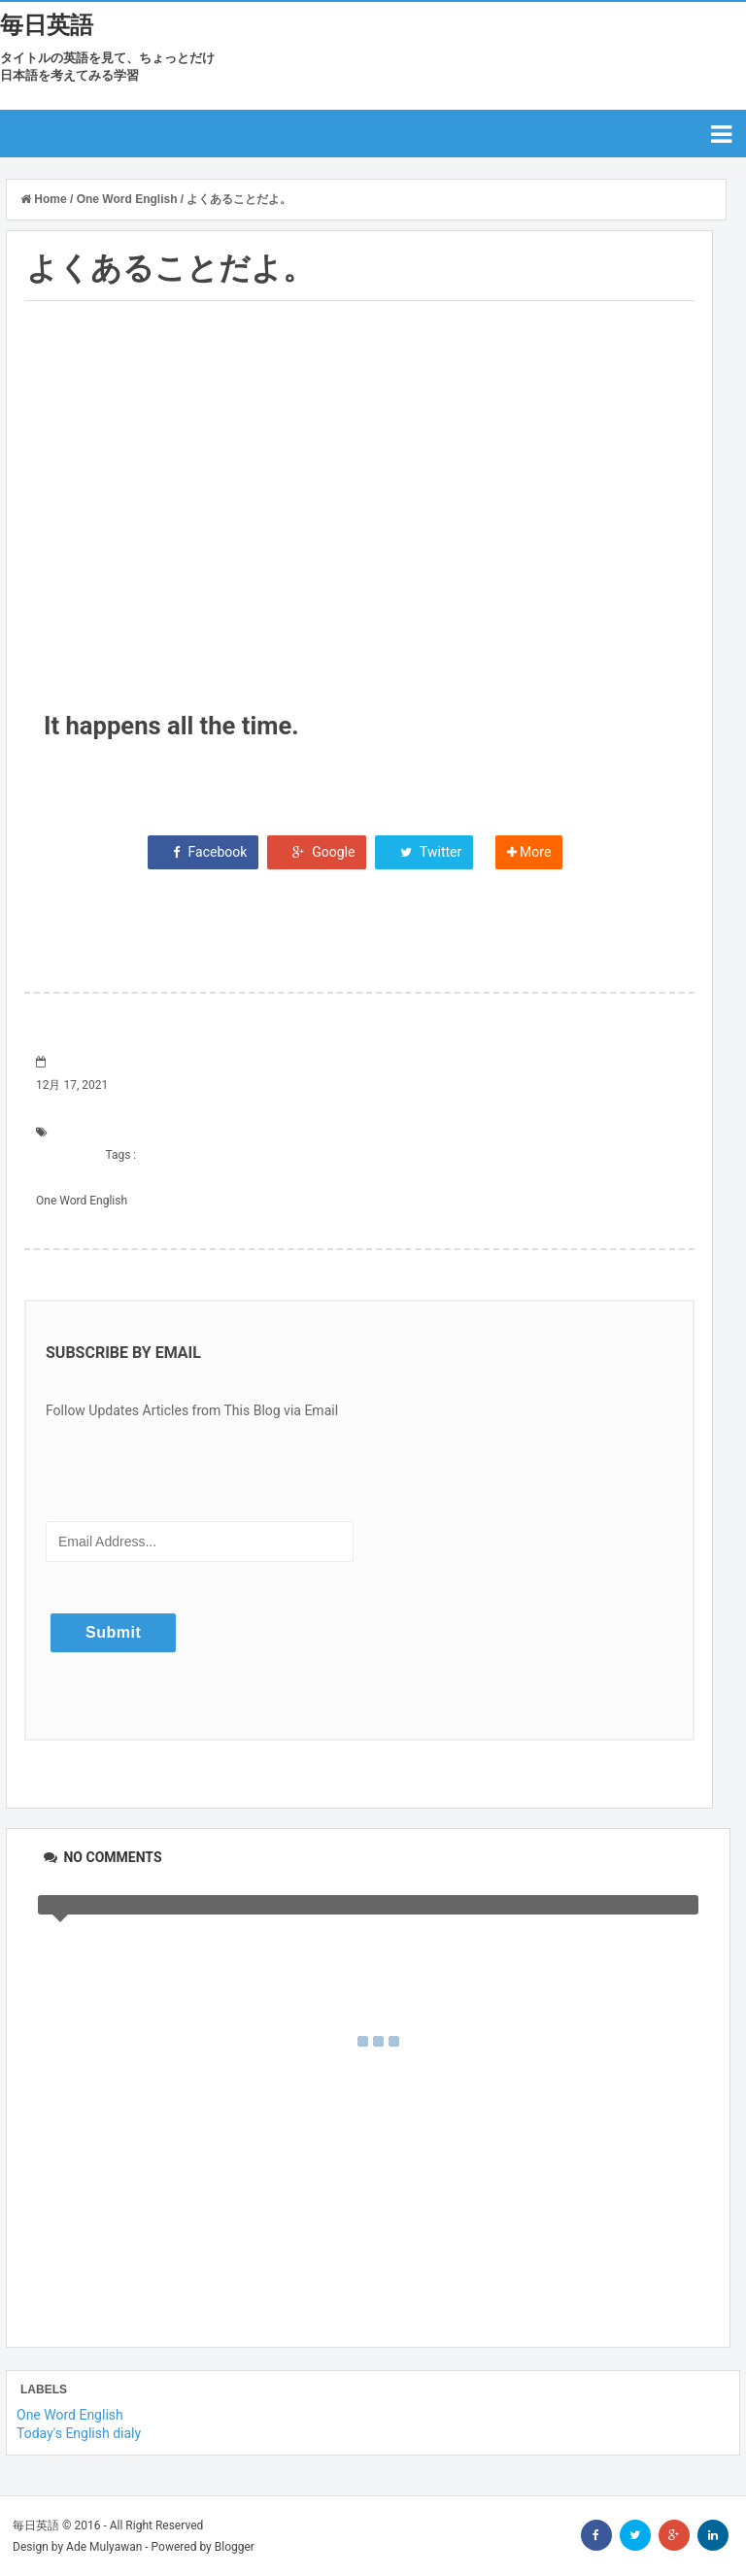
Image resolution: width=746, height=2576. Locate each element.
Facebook (203, 852)
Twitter (424, 852)
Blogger (234, 2547)
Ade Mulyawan (104, 2547)
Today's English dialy (79, 2433)
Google (317, 852)
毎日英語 (46, 25)
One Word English (81, 1200)
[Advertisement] (359, 525)
